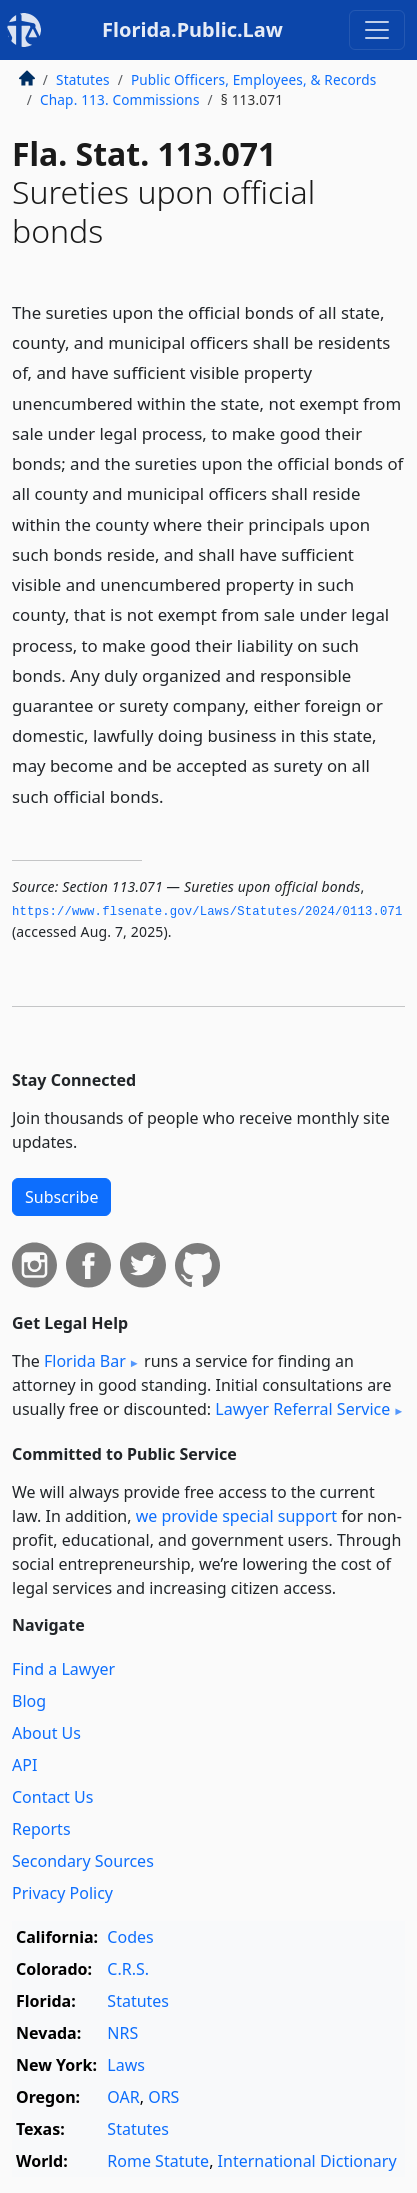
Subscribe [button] (61, 1197)
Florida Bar (85, 1361)
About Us (46, 1733)
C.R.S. (128, 1969)
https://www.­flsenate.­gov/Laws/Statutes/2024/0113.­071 (207, 912)
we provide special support (236, 1516)
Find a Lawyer (63, 1669)
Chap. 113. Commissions (120, 99)
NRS (122, 2033)
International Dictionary (307, 2161)
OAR (123, 2097)
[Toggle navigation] (377, 30)
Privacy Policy (62, 1893)
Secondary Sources (83, 1861)
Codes (130, 1937)
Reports (41, 1829)
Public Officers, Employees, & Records (254, 79)
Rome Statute (158, 2161)
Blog (29, 1701)
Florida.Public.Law (192, 29)
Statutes (83, 79)
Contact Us (52, 1797)
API (24, 1765)
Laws (126, 2065)
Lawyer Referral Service (302, 1409)
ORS (163, 2097)
